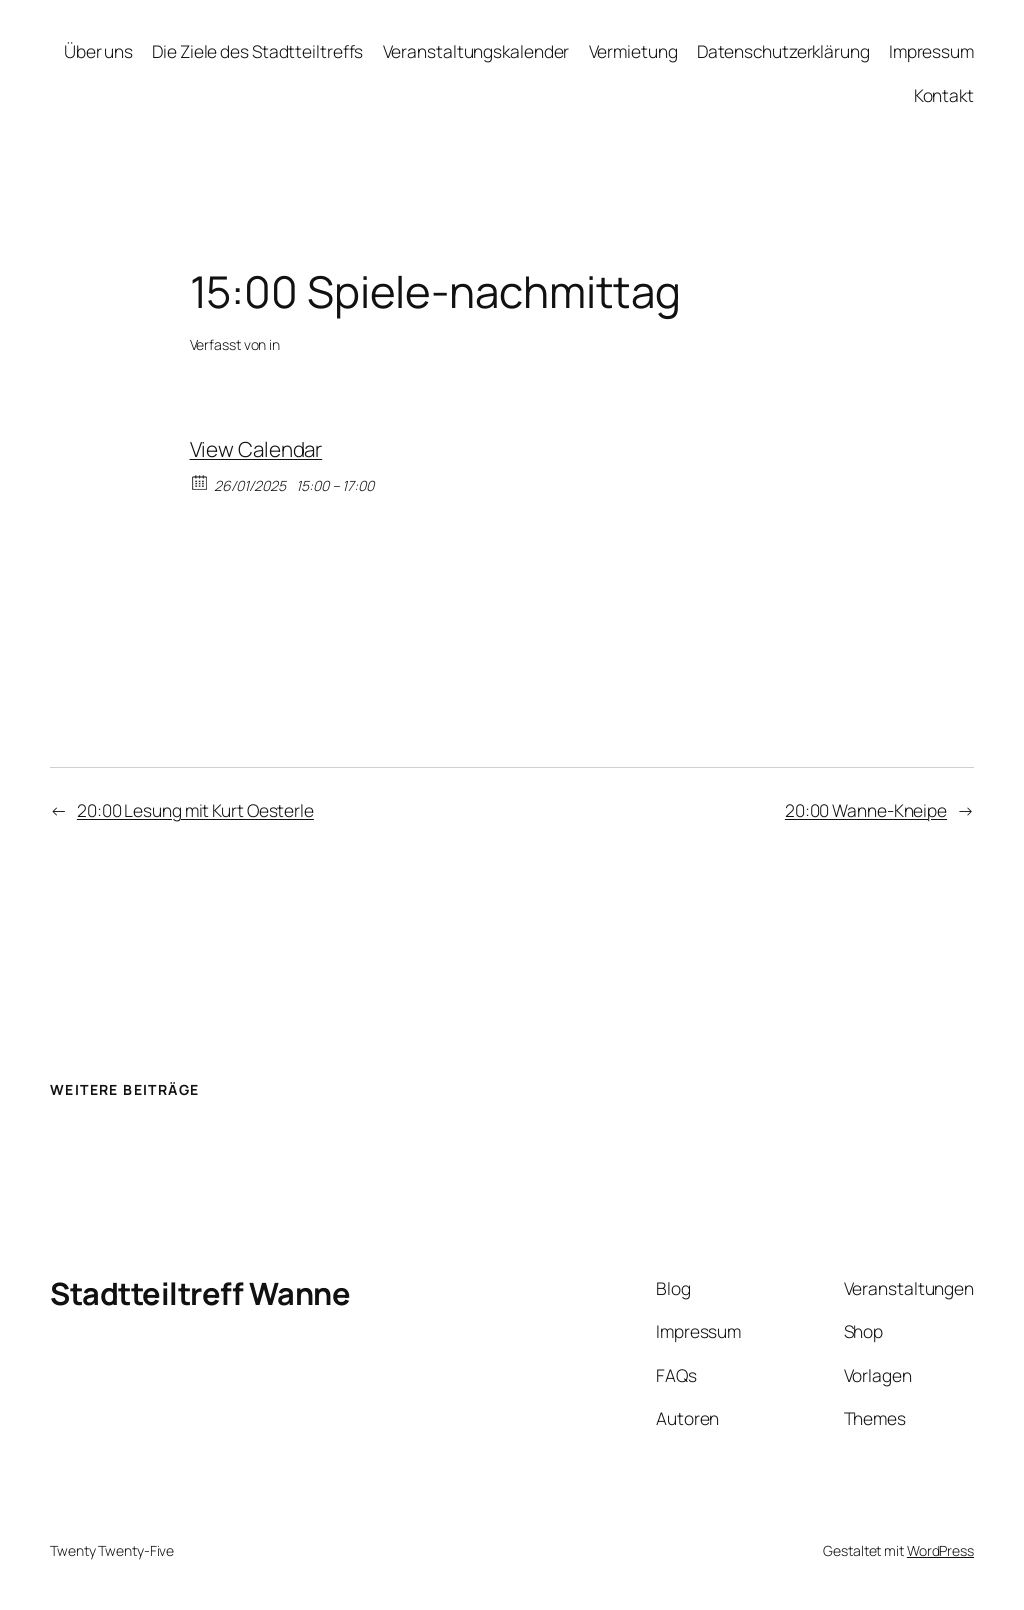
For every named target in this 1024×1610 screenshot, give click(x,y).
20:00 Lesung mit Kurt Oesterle (195, 810)
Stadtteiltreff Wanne (200, 1293)
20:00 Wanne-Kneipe (866, 810)
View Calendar (256, 449)
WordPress (940, 1550)
